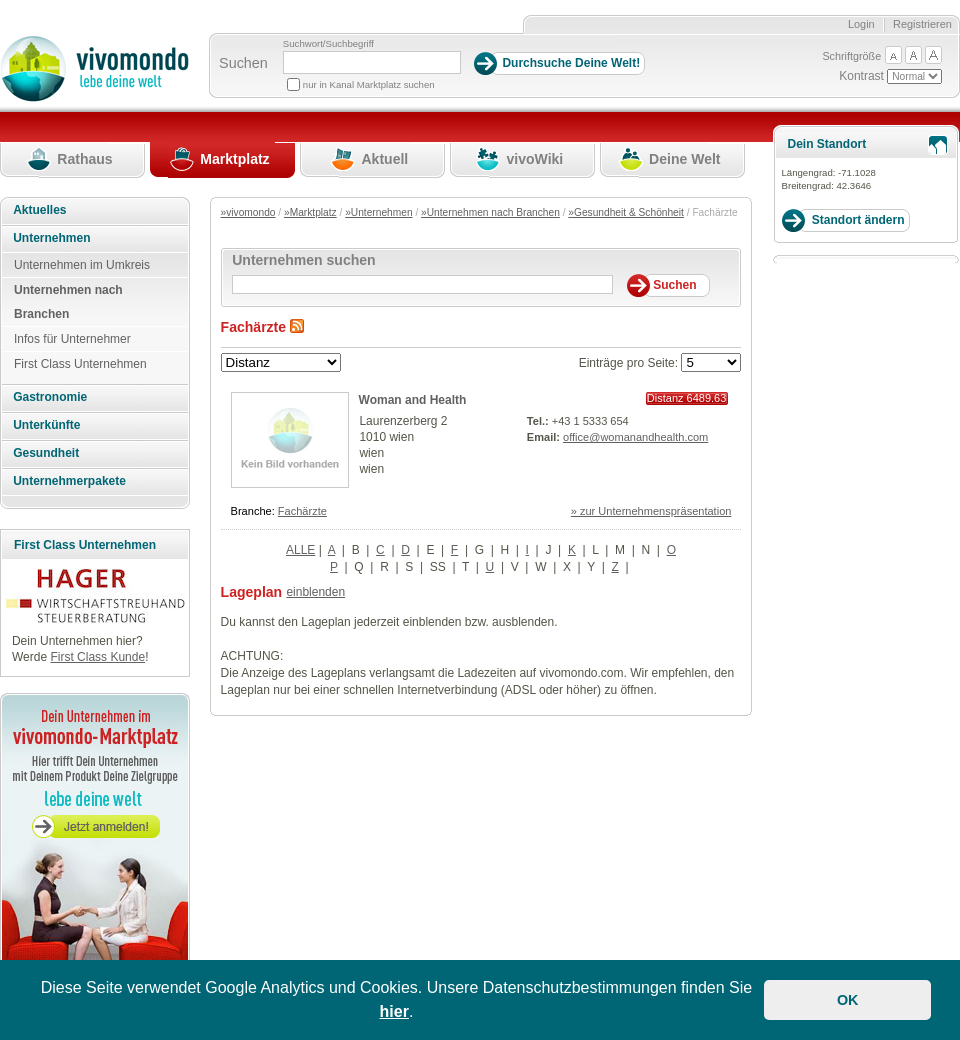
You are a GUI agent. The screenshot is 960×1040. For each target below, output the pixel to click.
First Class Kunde (97, 657)
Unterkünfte (46, 425)
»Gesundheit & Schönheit (626, 212)
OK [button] (848, 1000)
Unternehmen (51, 238)
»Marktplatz (310, 212)
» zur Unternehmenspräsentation (651, 511)
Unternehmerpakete (69, 481)
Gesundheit (46, 453)
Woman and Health (413, 400)
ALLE (300, 550)
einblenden (315, 592)
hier (394, 1011)
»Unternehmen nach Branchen (490, 212)
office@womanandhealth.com (635, 437)
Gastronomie (50, 397)
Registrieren (922, 24)
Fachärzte (302, 511)
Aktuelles (39, 210)
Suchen (243, 63)
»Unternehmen (378, 212)
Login (861, 24)
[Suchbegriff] (372, 62)
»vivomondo (248, 212)
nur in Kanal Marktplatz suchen (369, 84)
